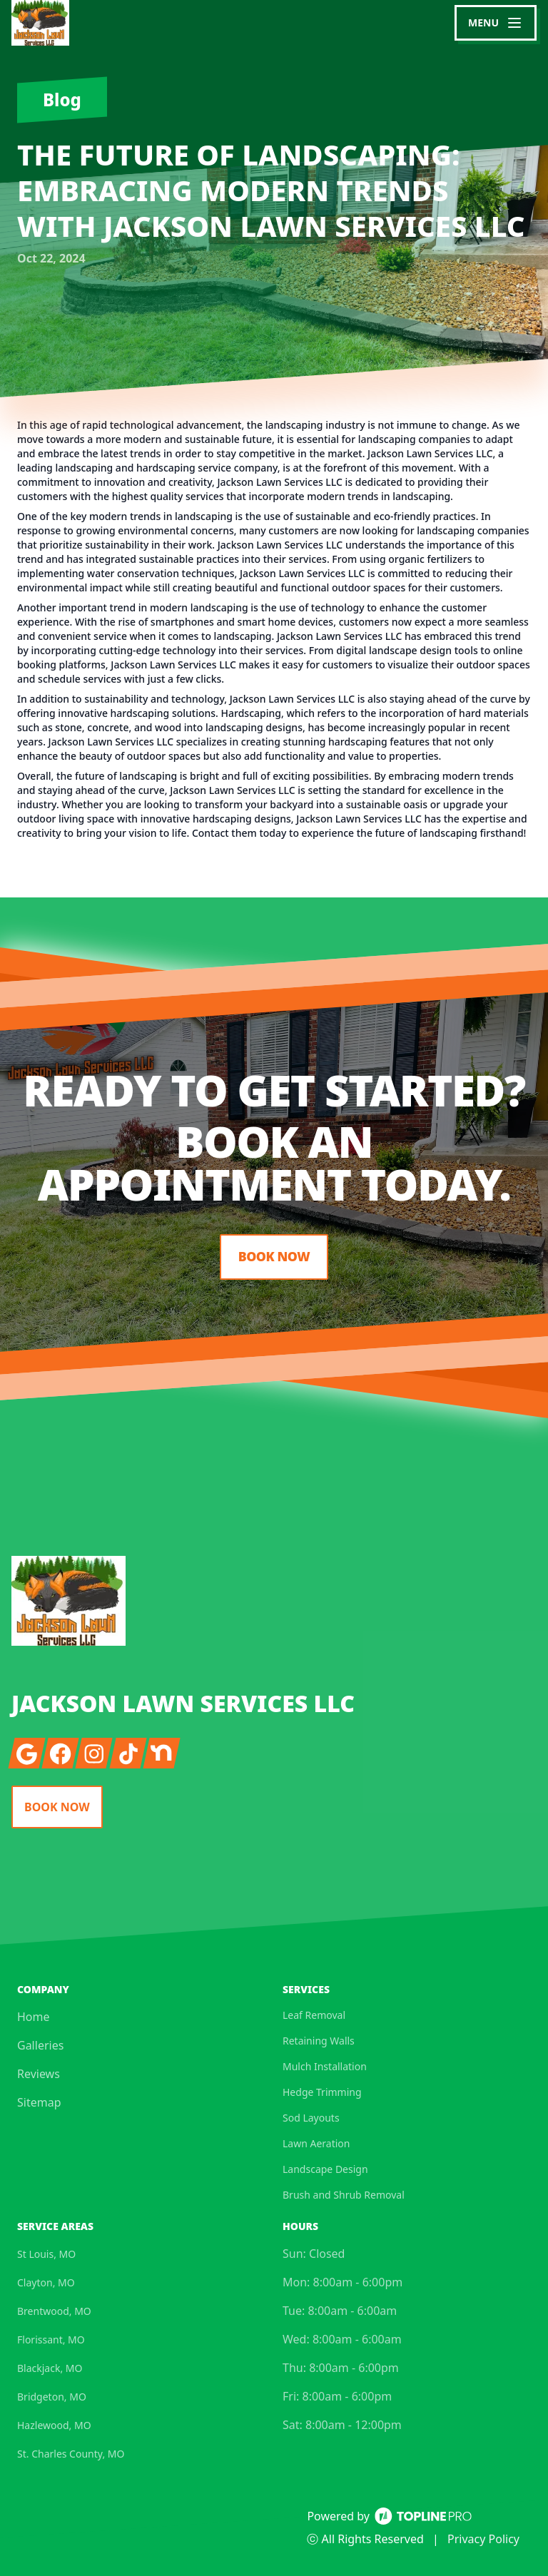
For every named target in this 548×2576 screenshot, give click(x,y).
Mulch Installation (325, 2066)
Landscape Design (325, 2169)
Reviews (38, 2074)
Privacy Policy (483, 2539)
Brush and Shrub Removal (344, 2194)
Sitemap (39, 2102)
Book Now (274, 1257)
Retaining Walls (319, 2040)
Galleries (40, 2045)
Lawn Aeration (316, 2143)
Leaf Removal (314, 2015)
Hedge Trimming (322, 2092)
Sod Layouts (311, 2117)
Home (33, 2017)
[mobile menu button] (495, 23)
